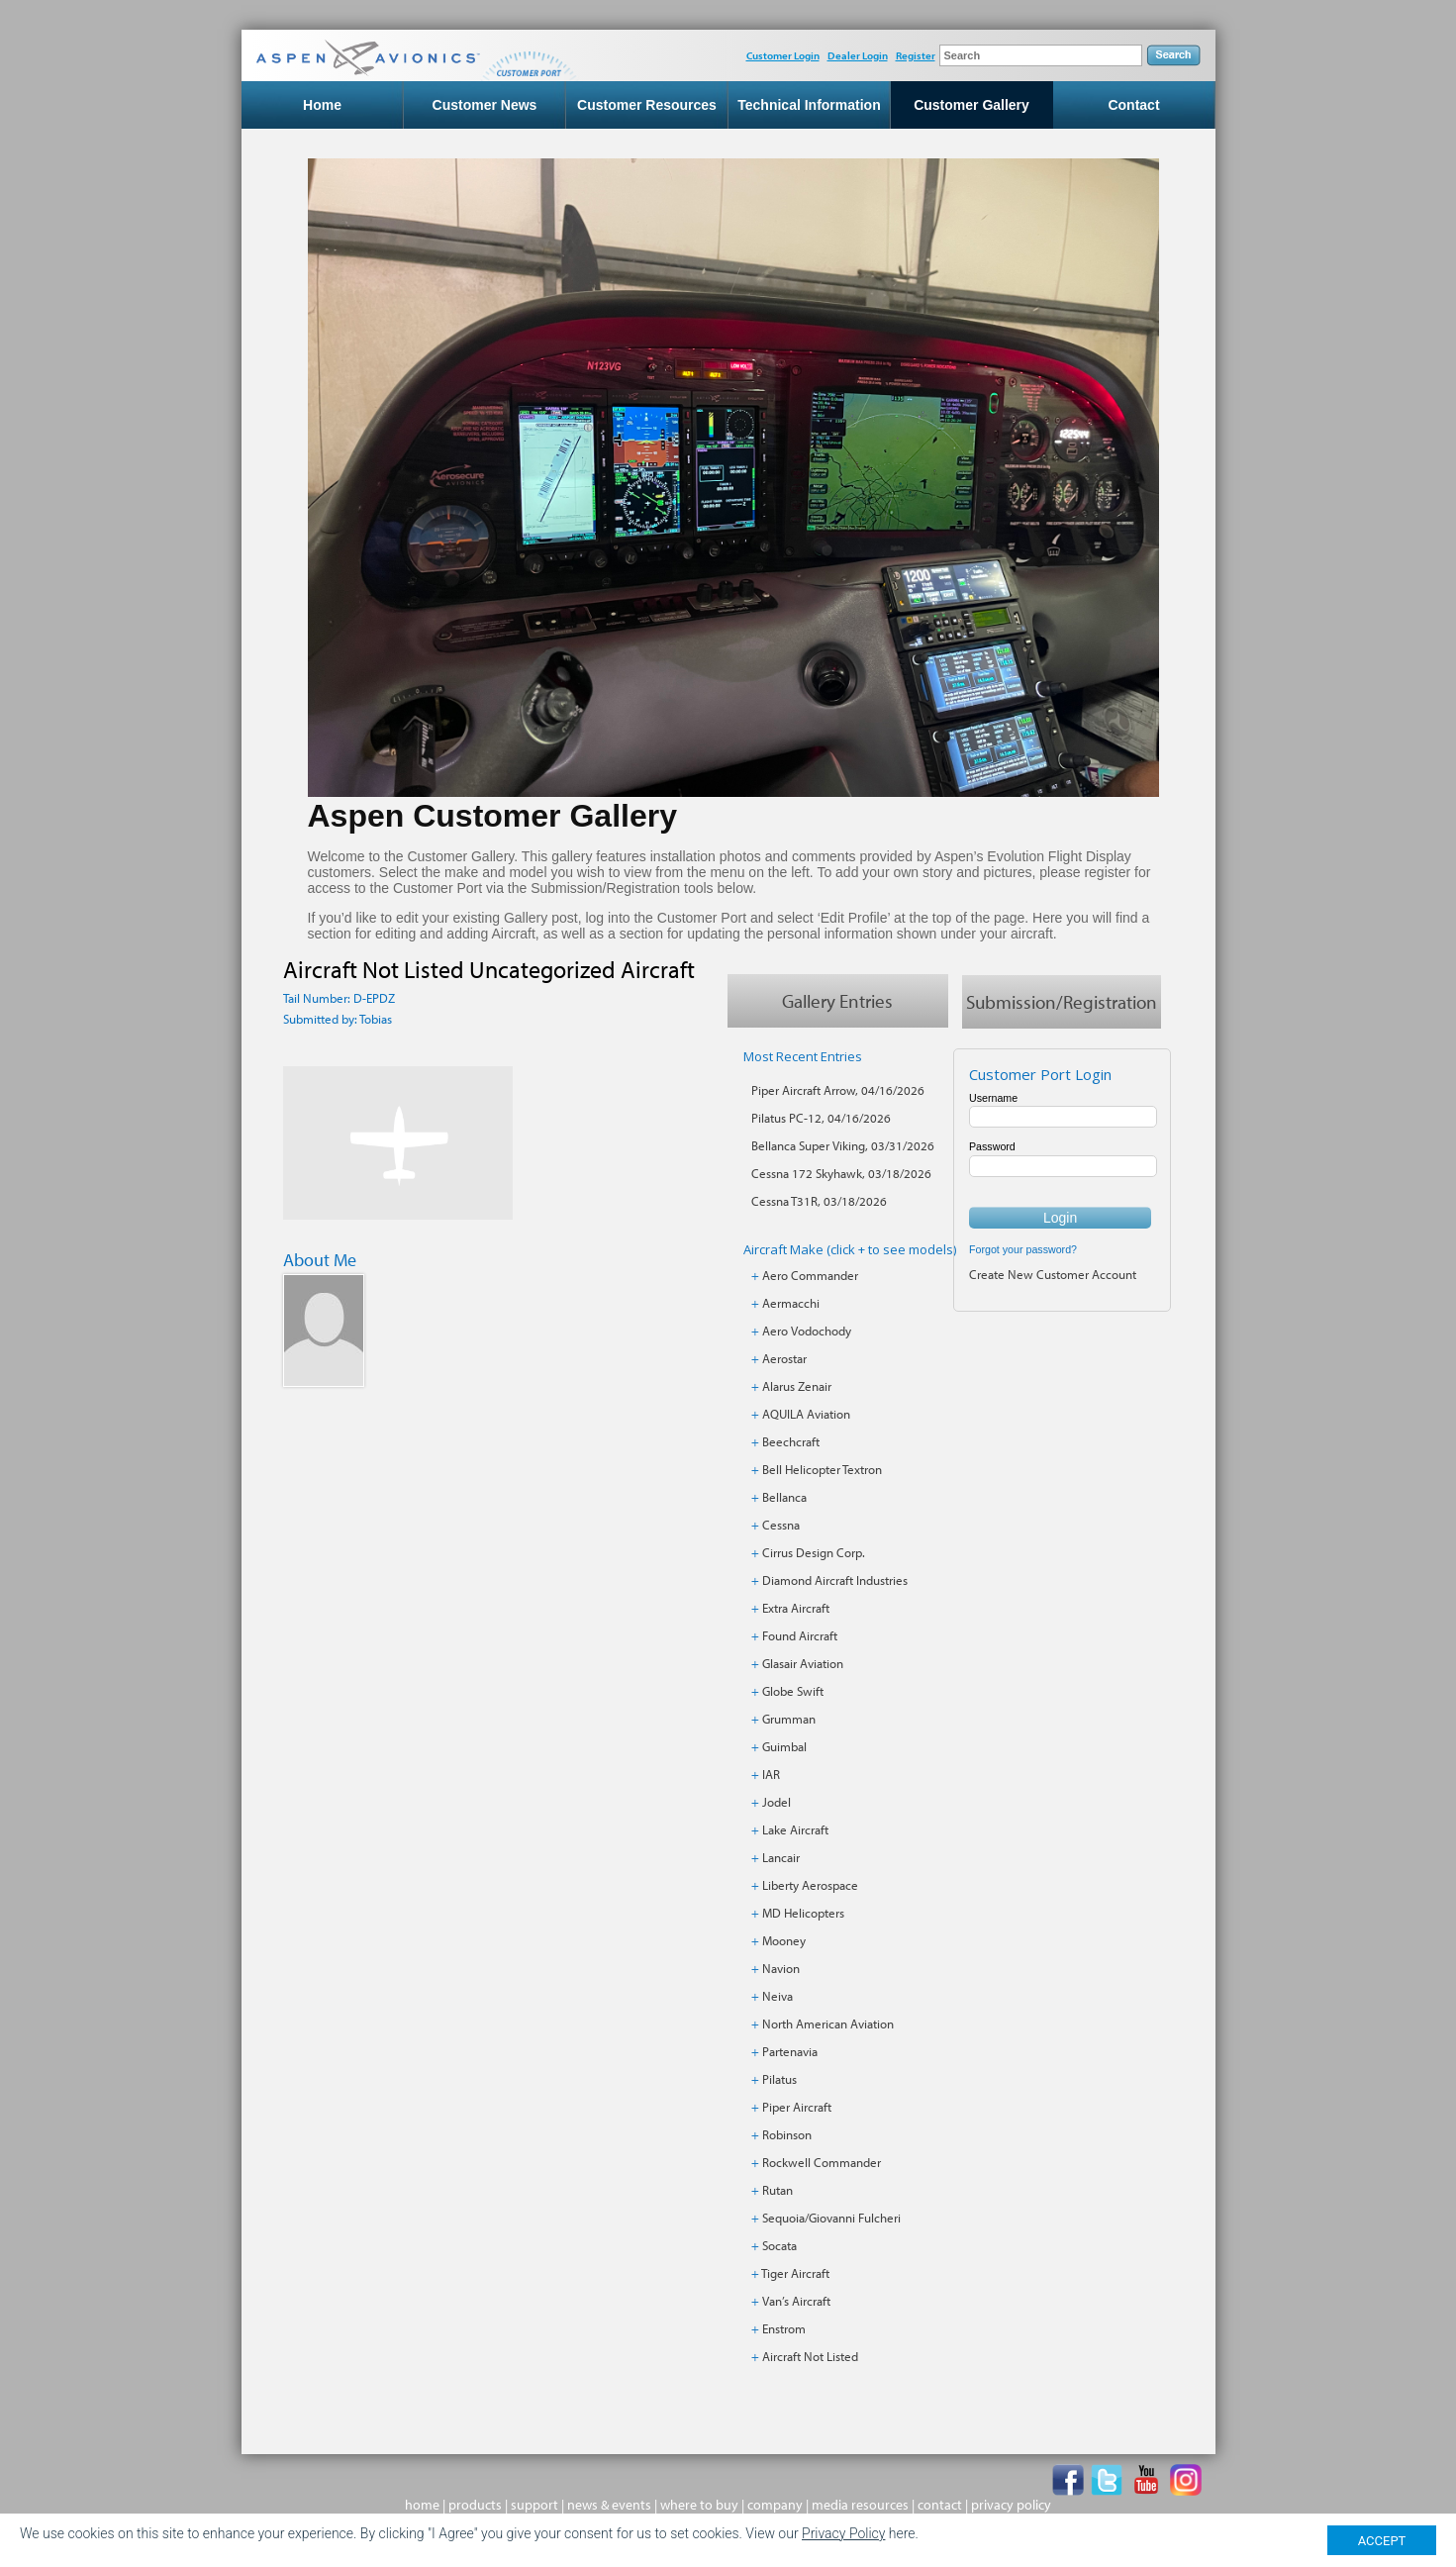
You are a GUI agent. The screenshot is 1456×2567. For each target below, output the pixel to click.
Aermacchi (791, 1304)
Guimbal (784, 1747)
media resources (860, 2506)
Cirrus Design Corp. (813, 1553)
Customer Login (783, 55)
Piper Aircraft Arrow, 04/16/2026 (837, 1091)
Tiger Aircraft (795, 2274)
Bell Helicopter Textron (822, 1470)
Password (992, 1147)
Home (322, 105)
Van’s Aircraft (796, 2302)
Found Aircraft (799, 1636)
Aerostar (784, 1359)
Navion (781, 1969)
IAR (771, 1775)
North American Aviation (828, 2024)
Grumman (789, 1720)
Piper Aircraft (796, 2108)
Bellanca (784, 1498)
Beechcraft (791, 1442)
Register (915, 55)
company (775, 2506)
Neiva (777, 1997)
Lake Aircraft (795, 1830)
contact (940, 2506)
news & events (609, 2506)
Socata (779, 2246)
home (422, 2506)
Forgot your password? (1023, 1249)
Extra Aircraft (795, 1609)
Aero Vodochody (806, 1331)
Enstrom (784, 2329)
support (534, 2506)
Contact (1133, 105)
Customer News (485, 105)
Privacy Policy (843, 2533)
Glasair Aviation (802, 1664)
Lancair (781, 1858)
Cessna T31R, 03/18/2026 (819, 1202)
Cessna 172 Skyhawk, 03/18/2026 (841, 1174)
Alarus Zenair (796, 1387)
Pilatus (779, 2080)
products (475, 2506)
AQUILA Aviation (806, 1415)
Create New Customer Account (1052, 1274)
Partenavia (790, 2052)
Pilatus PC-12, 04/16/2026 (821, 1119)
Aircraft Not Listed (810, 2357)
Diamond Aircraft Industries (835, 1581)
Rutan (777, 2191)
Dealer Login (857, 55)
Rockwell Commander (821, 2163)
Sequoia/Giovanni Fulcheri (831, 2218)
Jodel (776, 1803)
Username (993, 1099)
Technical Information (808, 105)
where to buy (699, 2506)
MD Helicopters (803, 1914)
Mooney (784, 1941)
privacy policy (1011, 2506)
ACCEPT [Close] (1382, 2540)
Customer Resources (647, 105)
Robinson (787, 2135)
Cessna (781, 1525)
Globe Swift (793, 1692)
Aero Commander (810, 1276)
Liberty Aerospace (810, 1886)
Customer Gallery (971, 105)
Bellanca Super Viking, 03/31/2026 (842, 1146)
